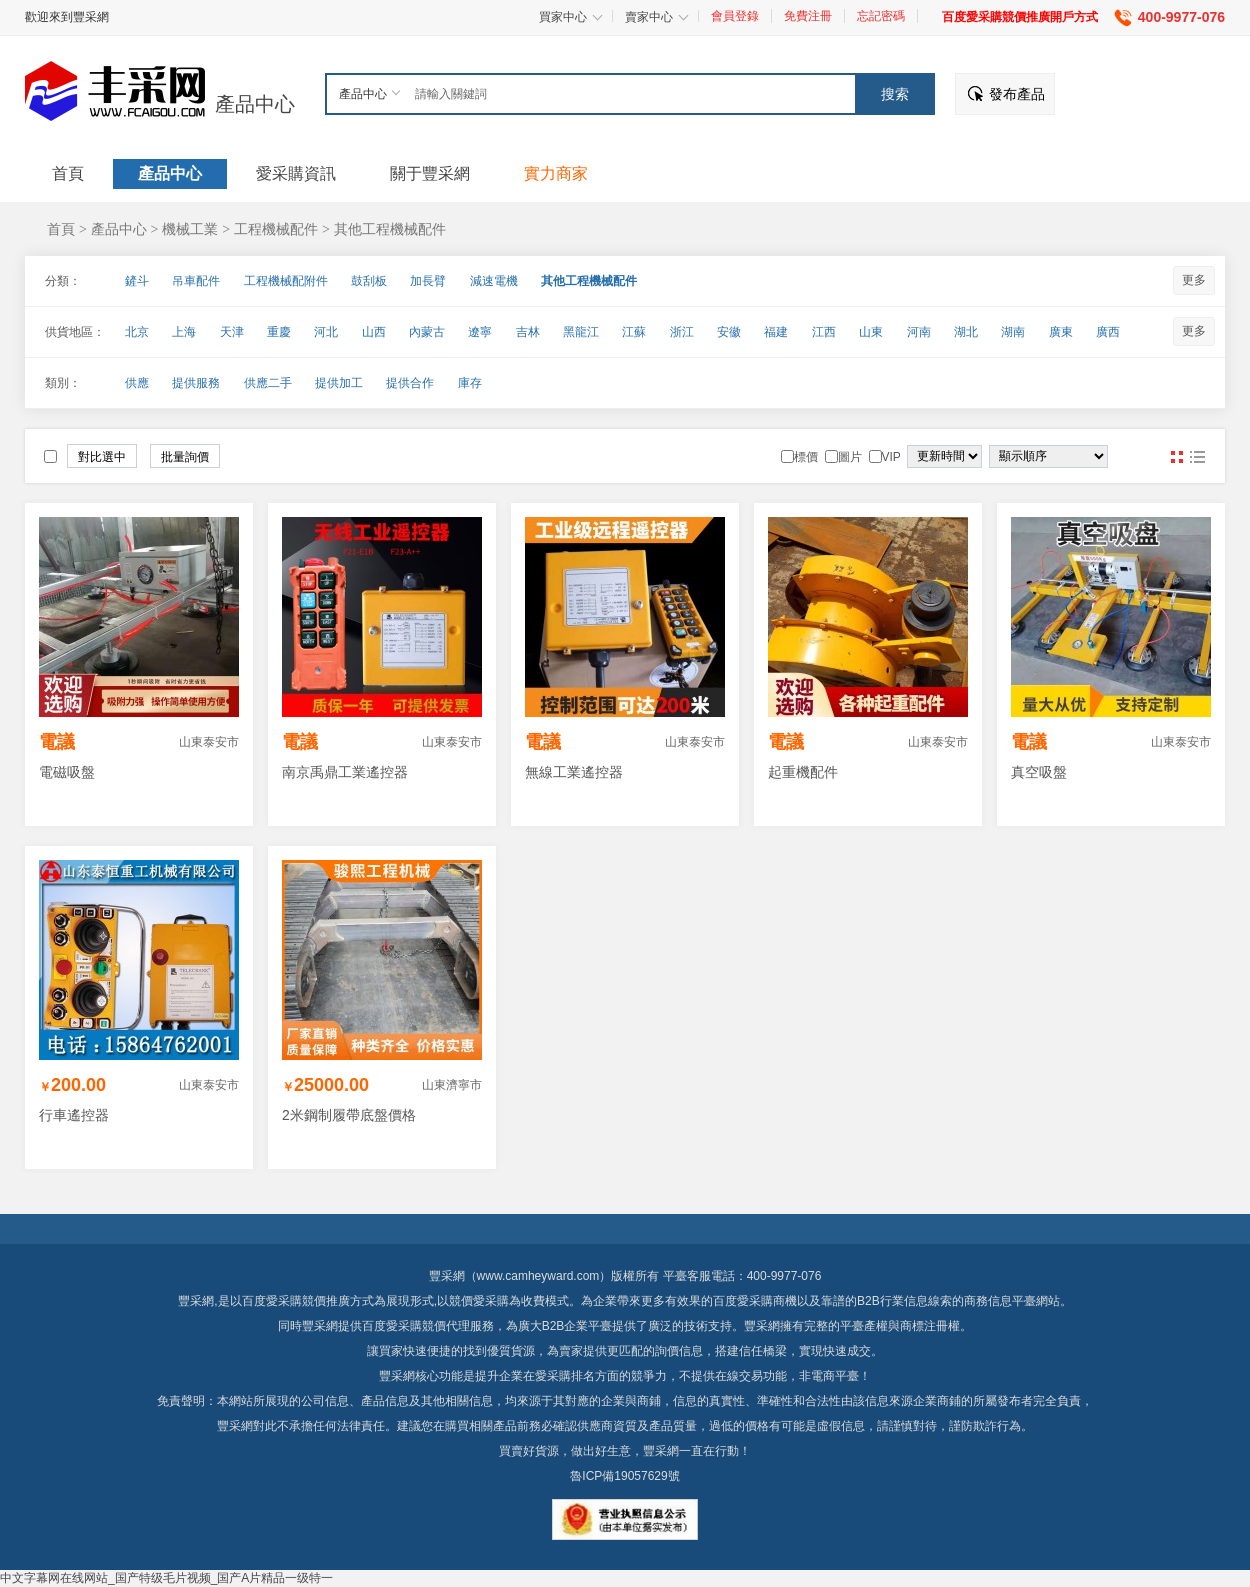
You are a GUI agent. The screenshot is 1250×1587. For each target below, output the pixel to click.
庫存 (470, 383)
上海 (184, 332)
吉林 (528, 332)
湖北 (966, 332)
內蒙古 (427, 332)
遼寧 (480, 332)
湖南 (1013, 332)
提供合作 (410, 383)
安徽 (729, 332)
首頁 (61, 229)
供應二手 (268, 383)
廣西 (1108, 332)
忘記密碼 (881, 16)
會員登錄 (735, 16)
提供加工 (339, 383)
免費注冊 (808, 16)
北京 (137, 332)
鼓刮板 (369, 281)
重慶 (279, 332)
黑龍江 (581, 332)
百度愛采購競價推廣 (296, 1301)
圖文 (1197, 457)
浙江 (682, 332)
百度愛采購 (392, 1326)
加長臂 (428, 281)
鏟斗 (137, 281)
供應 (137, 383)
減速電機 (494, 281)
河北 (326, 332)
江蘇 (634, 332)
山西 (374, 332)
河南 (919, 332)
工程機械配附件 (286, 281)
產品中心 (255, 104)
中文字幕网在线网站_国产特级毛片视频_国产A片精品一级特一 (166, 1578)
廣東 (1061, 332)
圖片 (1177, 457)
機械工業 (190, 229)
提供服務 (196, 383)
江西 (824, 332)
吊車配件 (196, 281)
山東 (871, 332)
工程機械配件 (276, 229)
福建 (776, 332)
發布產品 (1017, 94)
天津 (232, 332)
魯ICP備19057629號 (624, 1476)
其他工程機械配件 (390, 229)
